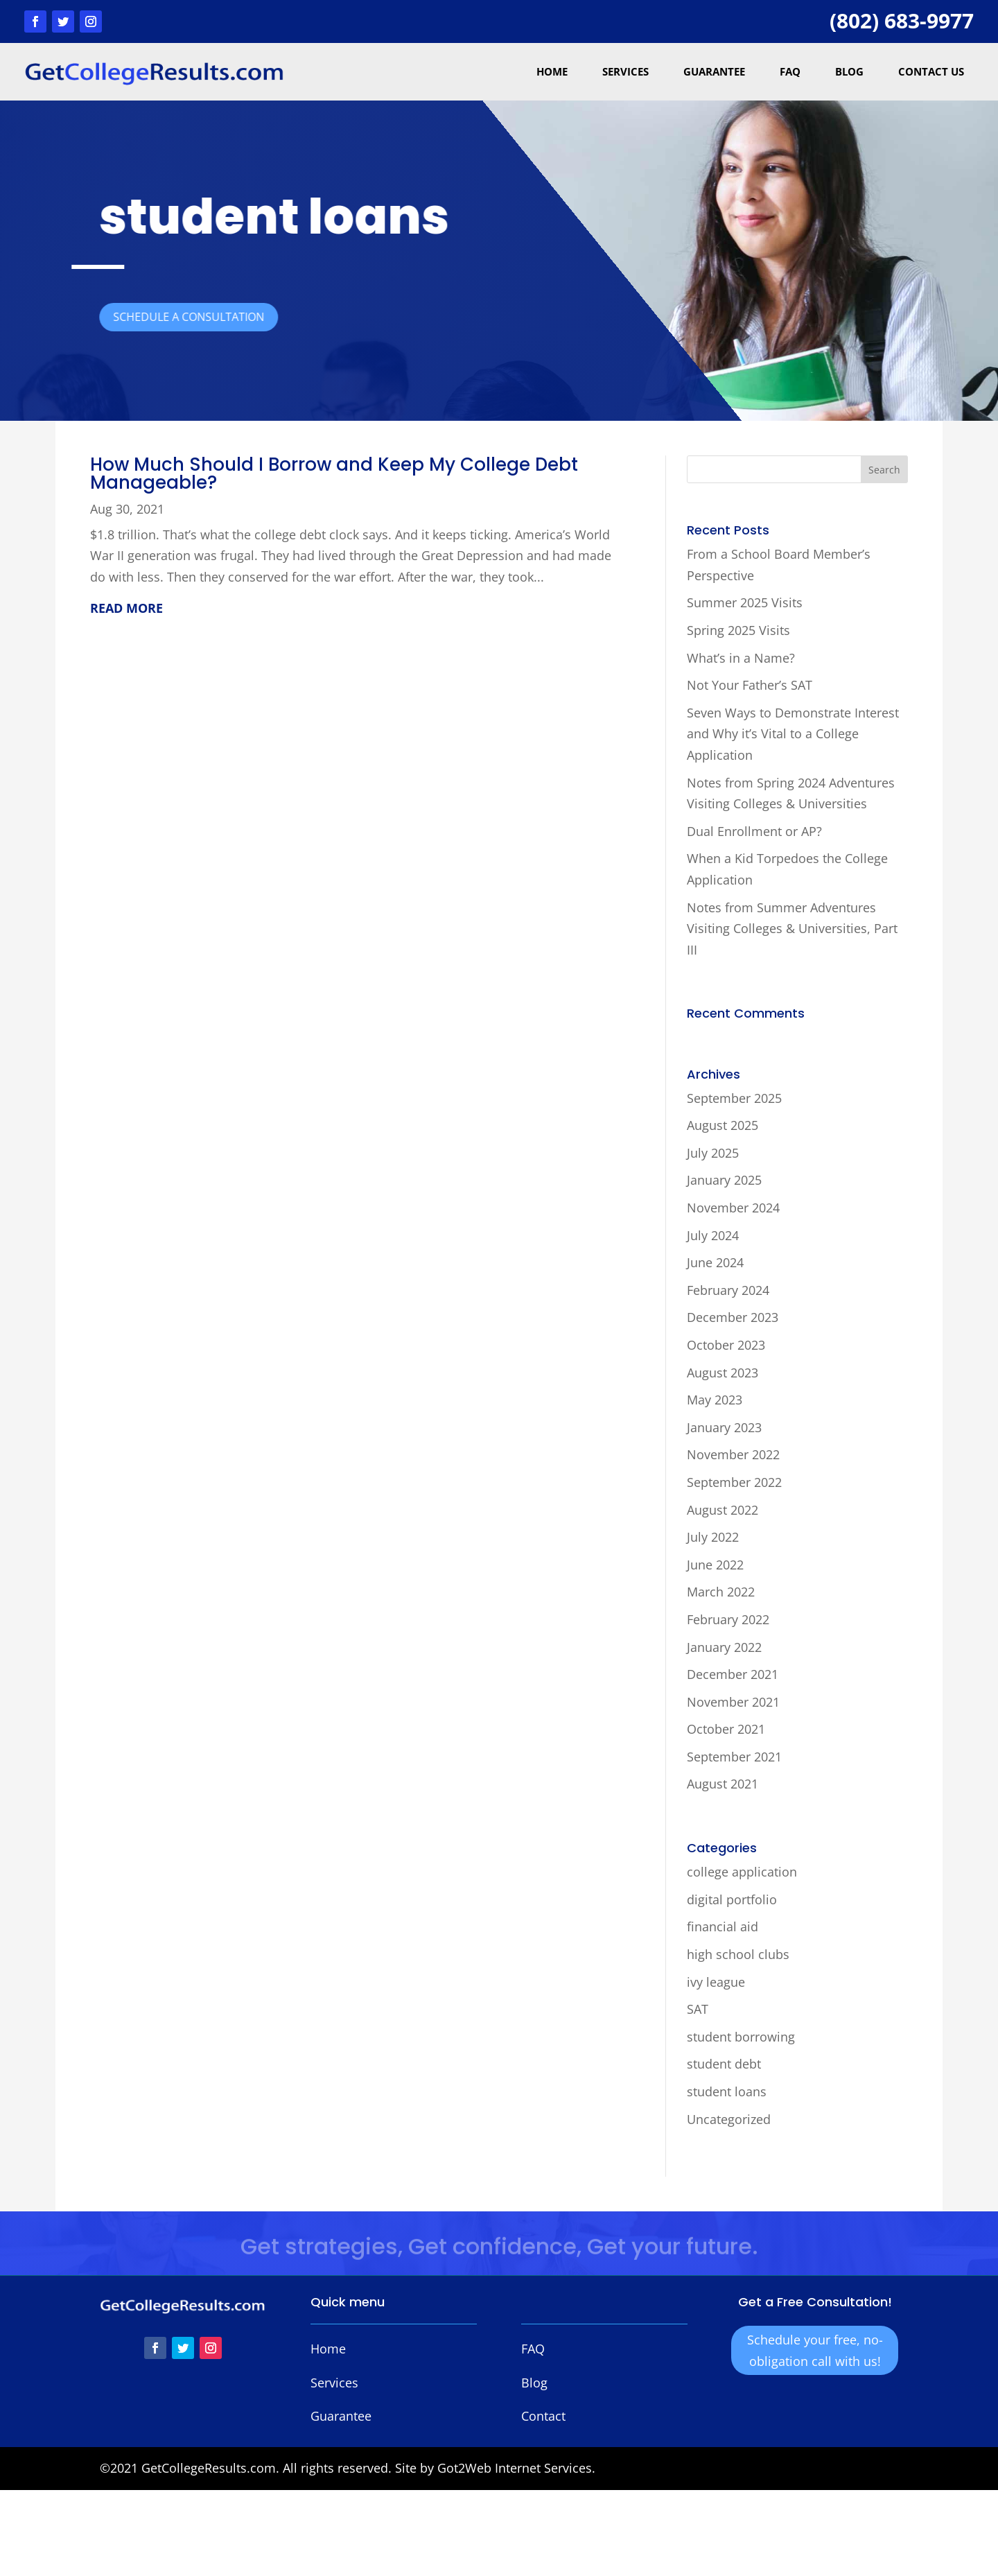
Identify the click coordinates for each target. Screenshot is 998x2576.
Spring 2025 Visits (738, 630)
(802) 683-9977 (902, 20)
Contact (543, 2416)
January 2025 (724, 1180)
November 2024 (733, 1207)
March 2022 (721, 1591)
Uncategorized (729, 2119)
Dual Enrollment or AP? (754, 831)
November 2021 (733, 1702)
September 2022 (734, 1482)
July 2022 (713, 1537)
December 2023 (732, 1317)
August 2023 (722, 1372)
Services (625, 71)
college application (742, 1871)
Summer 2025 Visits (745, 602)
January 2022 (724, 1647)
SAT (697, 2009)
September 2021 (734, 1756)
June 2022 (715, 1564)
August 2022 (722, 1510)
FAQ (790, 71)
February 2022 (728, 1619)
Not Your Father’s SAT (749, 685)
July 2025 (713, 1153)
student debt (724, 2063)
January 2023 (724, 1427)
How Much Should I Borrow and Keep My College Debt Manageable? (334, 473)
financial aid (722, 1926)
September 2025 (734, 1098)
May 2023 (714, 1399)
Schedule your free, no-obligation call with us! (815, 2350)
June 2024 (715, 1262)
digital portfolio (732, 1899)
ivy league (716, 1982)
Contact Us (931, 71)
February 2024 (728, 1290)
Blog (849, 71)
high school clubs (738, 1954)
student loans (727, 2091)
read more (126, 608)
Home (552, 71)
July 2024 (713, 1235)
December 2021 (732, 1674)
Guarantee (714, 71)
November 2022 (733, 1454)
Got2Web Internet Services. (516, 2468)
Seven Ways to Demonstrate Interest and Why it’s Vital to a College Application (793, 733)
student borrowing (741, 2036)
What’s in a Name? (741, 658)
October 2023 (726, 1345)
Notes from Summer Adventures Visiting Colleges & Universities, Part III (792, 928)
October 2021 (726, 1729)
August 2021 (722, 1783)
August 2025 (722, 1125)
